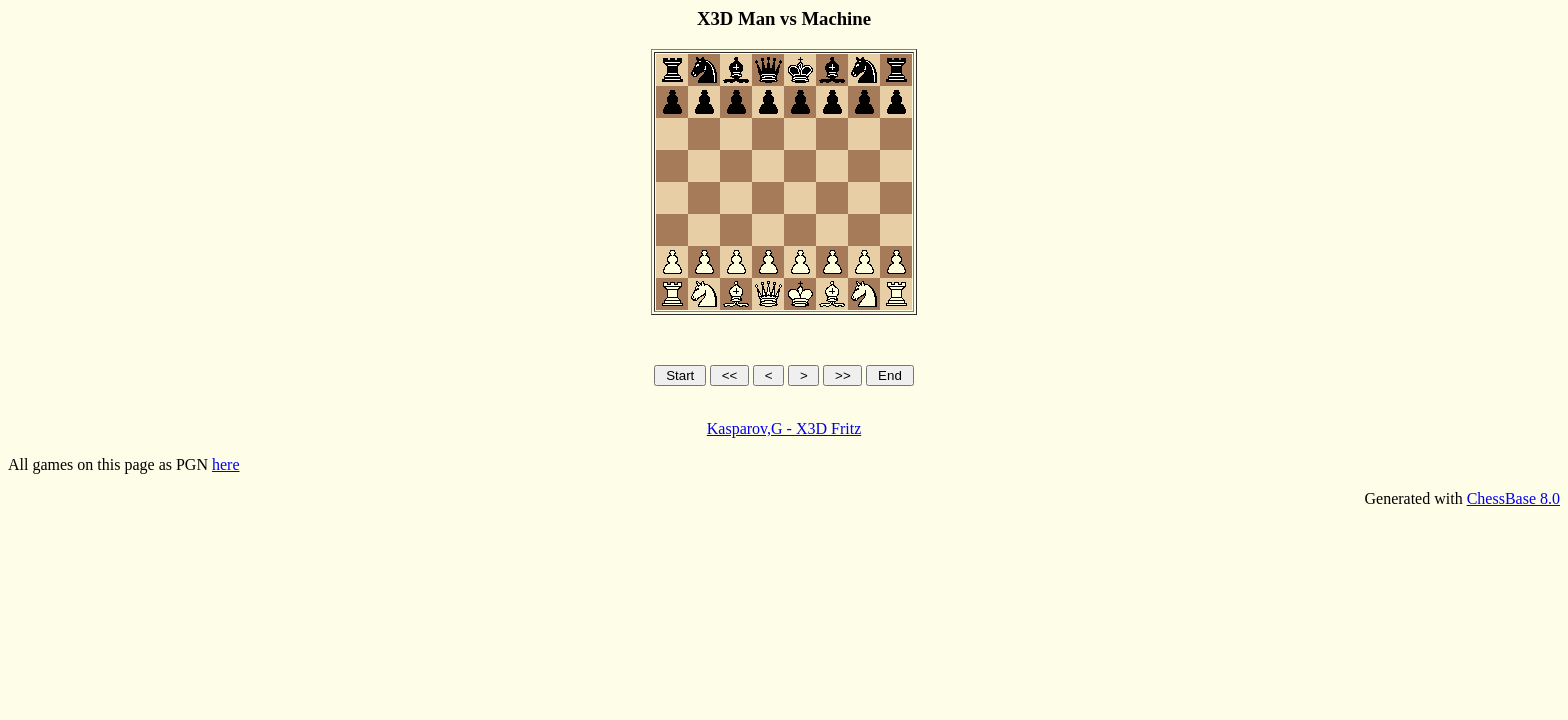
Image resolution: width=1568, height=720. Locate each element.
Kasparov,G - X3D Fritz (784, 428)
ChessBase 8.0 (1513, 498)
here (226, 464)
